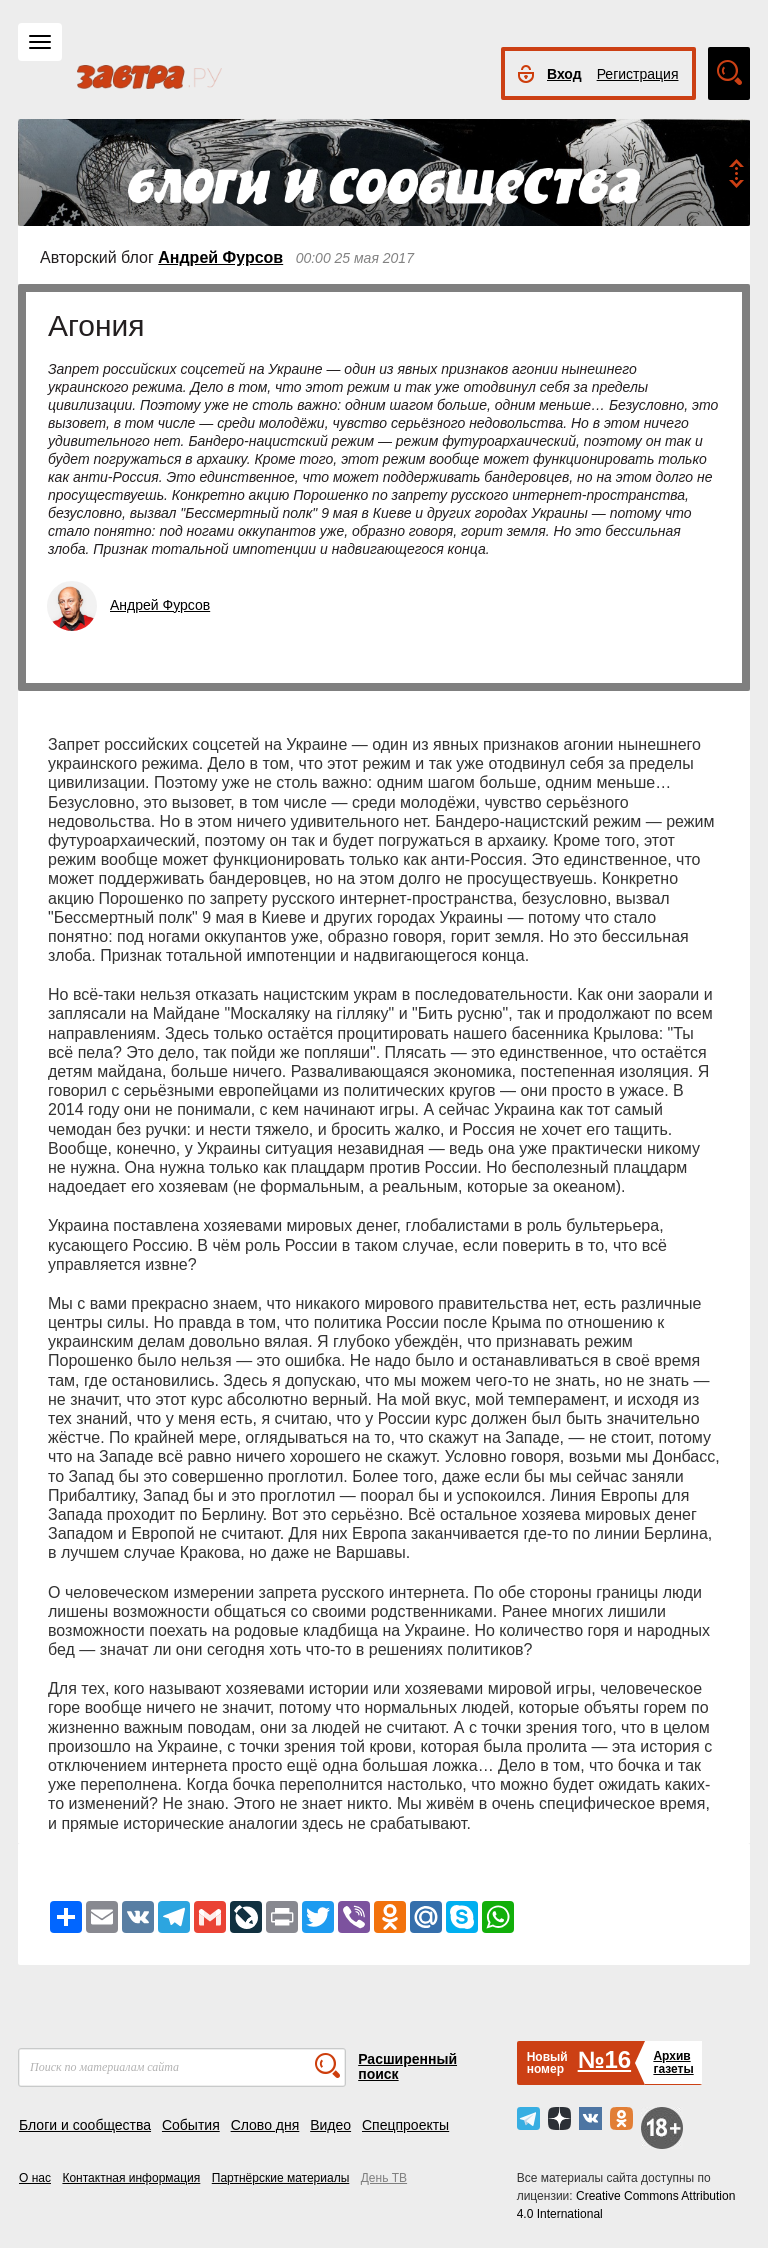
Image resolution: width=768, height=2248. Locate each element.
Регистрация (638, 74)
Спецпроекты (405, 2125)
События (191, 2125)
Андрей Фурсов (220, 257)
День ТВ (384, 2178)
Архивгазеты (673, 2062)
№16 (604, 2059)
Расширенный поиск (407, 2066)
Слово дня (265, 2125)
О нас (35, 2178)
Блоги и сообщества (85, 2125)
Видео (330, 2125)
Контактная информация (131, 2178)
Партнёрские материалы (281, 2178)
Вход (564, 74)
